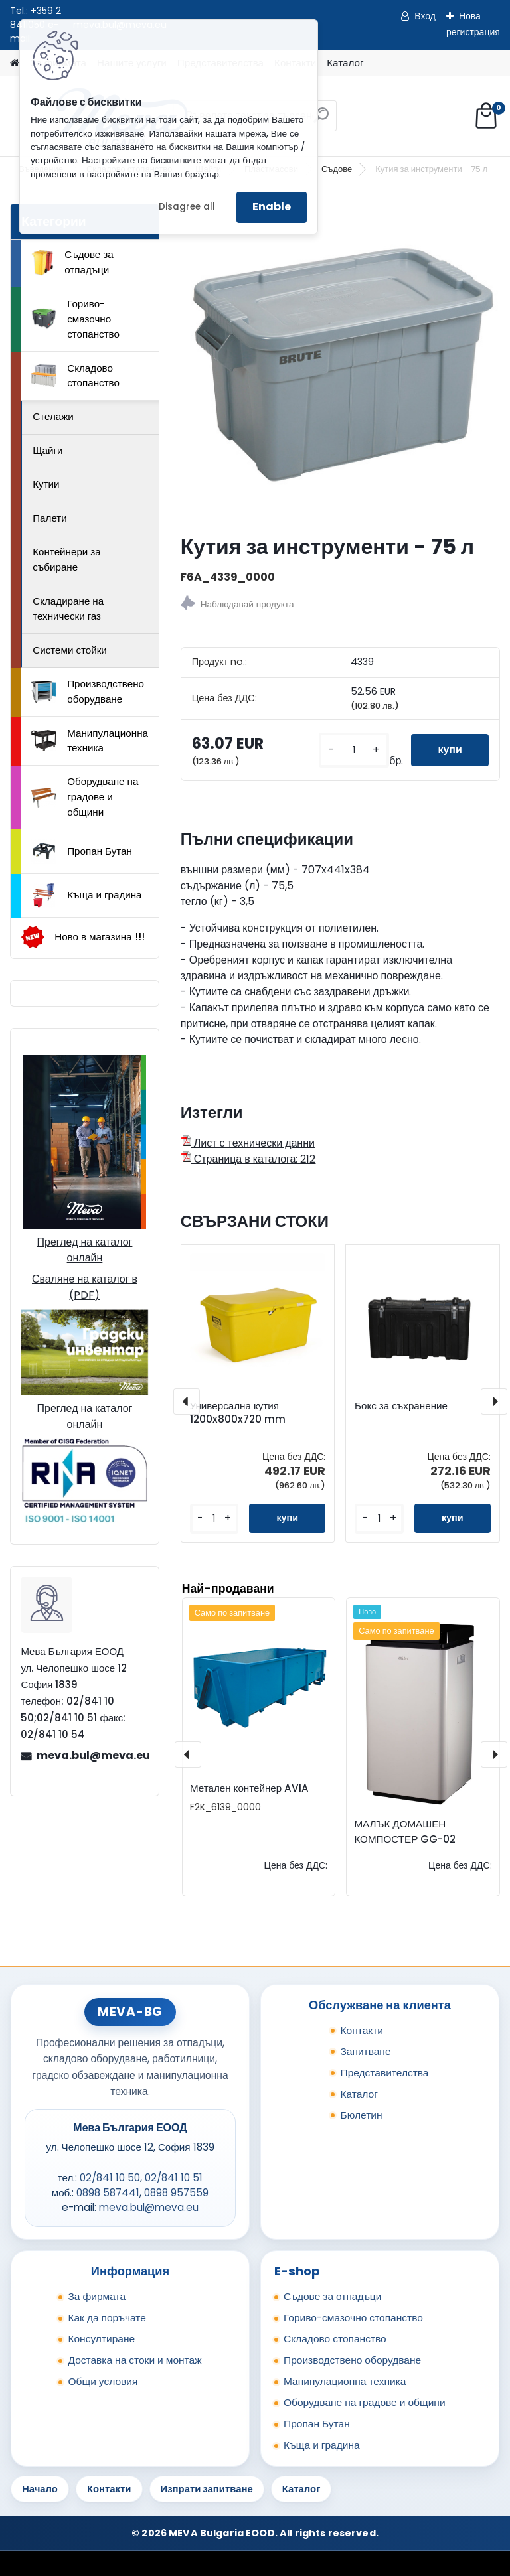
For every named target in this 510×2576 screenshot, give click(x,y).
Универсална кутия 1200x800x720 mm (238, 1412)
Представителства (384, 2073)
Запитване (365, 2051)
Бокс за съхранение (401, 1406)
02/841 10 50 (110, 2177)
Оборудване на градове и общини (84, 796)
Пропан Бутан (81, 851)
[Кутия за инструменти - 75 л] (340, 363)
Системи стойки (70, 650)
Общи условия (102, 2381)
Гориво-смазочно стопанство (75, 319)
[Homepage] (14, 63)
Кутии (46, 484)
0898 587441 (107, 2193)
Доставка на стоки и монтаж (134, 2360)
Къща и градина (86, 895)
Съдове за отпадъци (72, 262)
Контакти (361, 2030)
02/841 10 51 (174, 2177)
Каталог (345, 63)
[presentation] (186, 1401)
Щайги (47, 450)
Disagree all (187, 206)
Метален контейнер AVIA (249, 1788)
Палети (50, 518)
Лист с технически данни (248, 1143)
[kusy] (353, 750)
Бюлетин (361, 2115)
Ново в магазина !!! (82, 937)
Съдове (336, 169)
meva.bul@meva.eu (92, 1755)
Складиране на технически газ (68, 608)
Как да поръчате (106, 2318)
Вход (425, 16)
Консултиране (101, 2339)
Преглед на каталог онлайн (84, 1249)
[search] (321, 120)
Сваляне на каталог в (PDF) (84, 1287)
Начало (40, 2489)
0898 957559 (176, 2193)
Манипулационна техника (89, 740)
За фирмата (97, 2296)
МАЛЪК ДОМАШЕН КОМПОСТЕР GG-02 (405, 1831)
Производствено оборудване (87, 691)
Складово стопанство (75, 375)
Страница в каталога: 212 (248, 1159)
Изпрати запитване (207, 2489)
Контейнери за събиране (67, 559)
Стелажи (53, 416)
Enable (271, 206)
